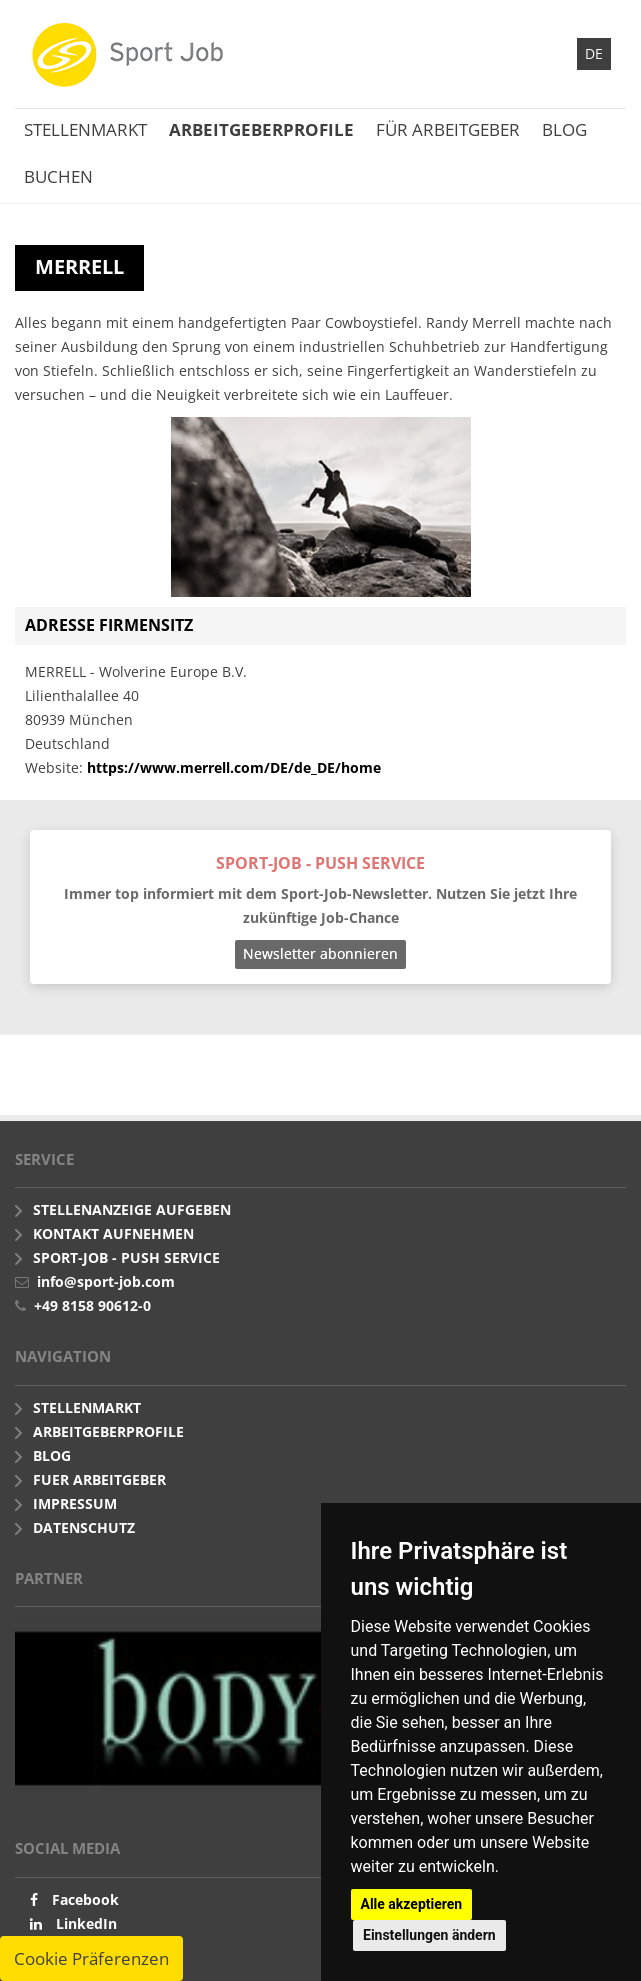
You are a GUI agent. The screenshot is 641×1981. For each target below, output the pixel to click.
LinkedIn (86, 1923)
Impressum (75, 1503)
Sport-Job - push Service (126, 1257)
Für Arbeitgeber (448, 129)
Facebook (85, 1899)
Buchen (58, 176)
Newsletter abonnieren (320, 953)
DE (594, 53)
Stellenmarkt (85, 129)
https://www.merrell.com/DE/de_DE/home (234, 767)
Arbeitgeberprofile (261, 129)
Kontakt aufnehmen (113, 1233)
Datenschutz (84, 1527)
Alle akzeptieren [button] (412, 1904)
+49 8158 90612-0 (92, 1305)
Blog (564, 129)
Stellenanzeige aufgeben (132, 1209)
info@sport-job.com (106, 1281)
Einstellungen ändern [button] (429, 1935)
